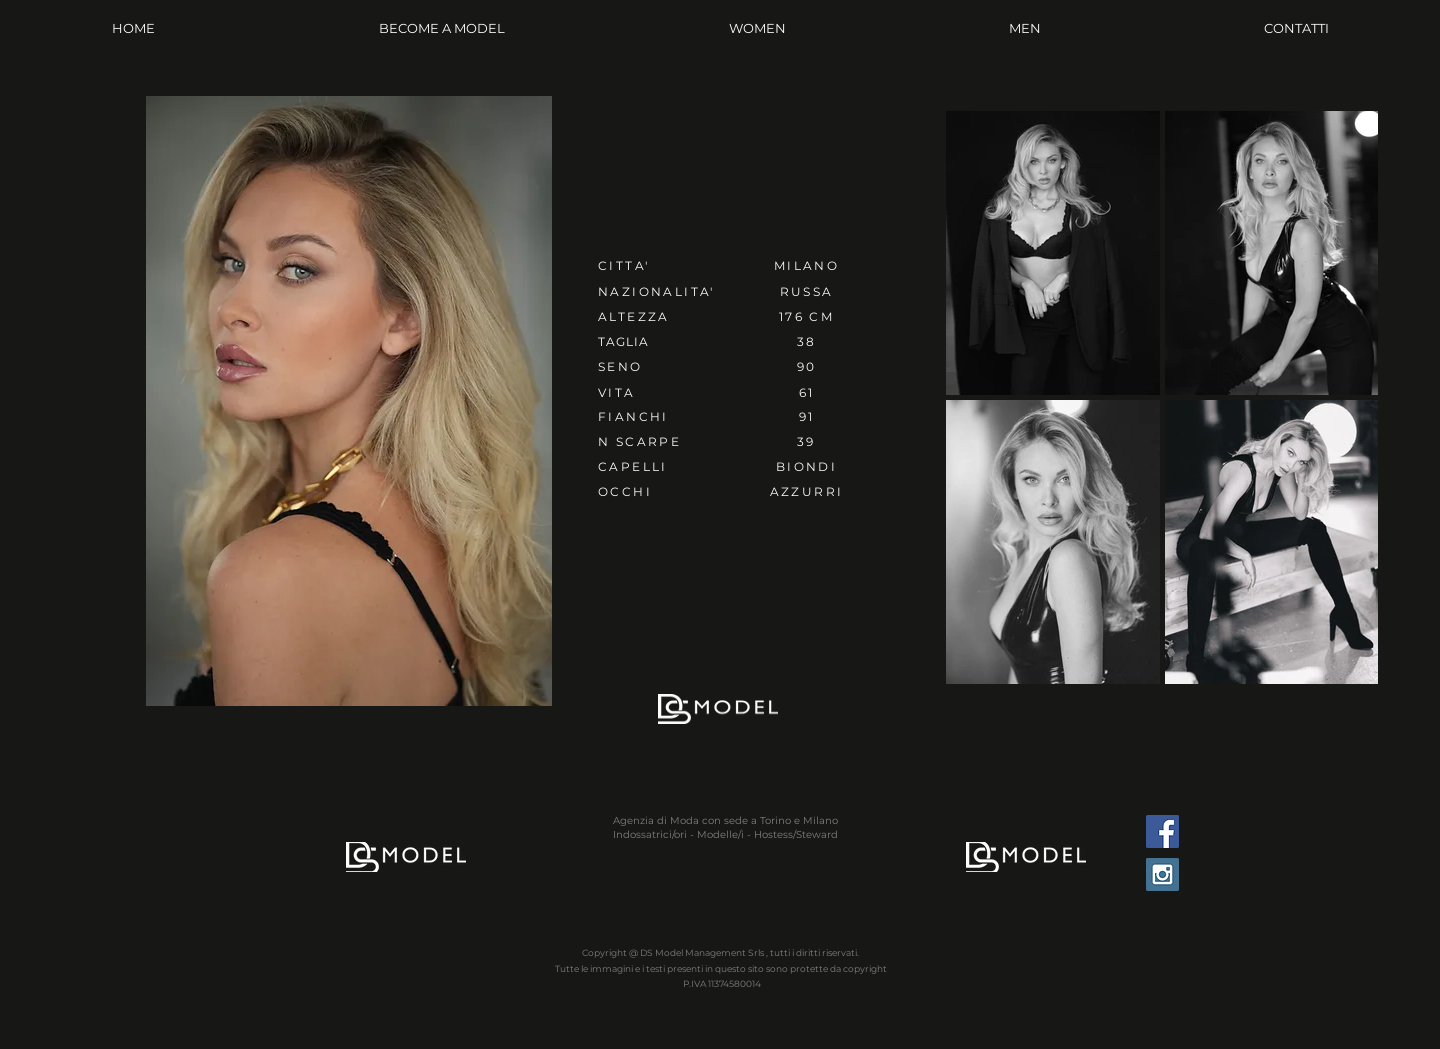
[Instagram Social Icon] (1162, 874)
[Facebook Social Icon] (1162, 831)
